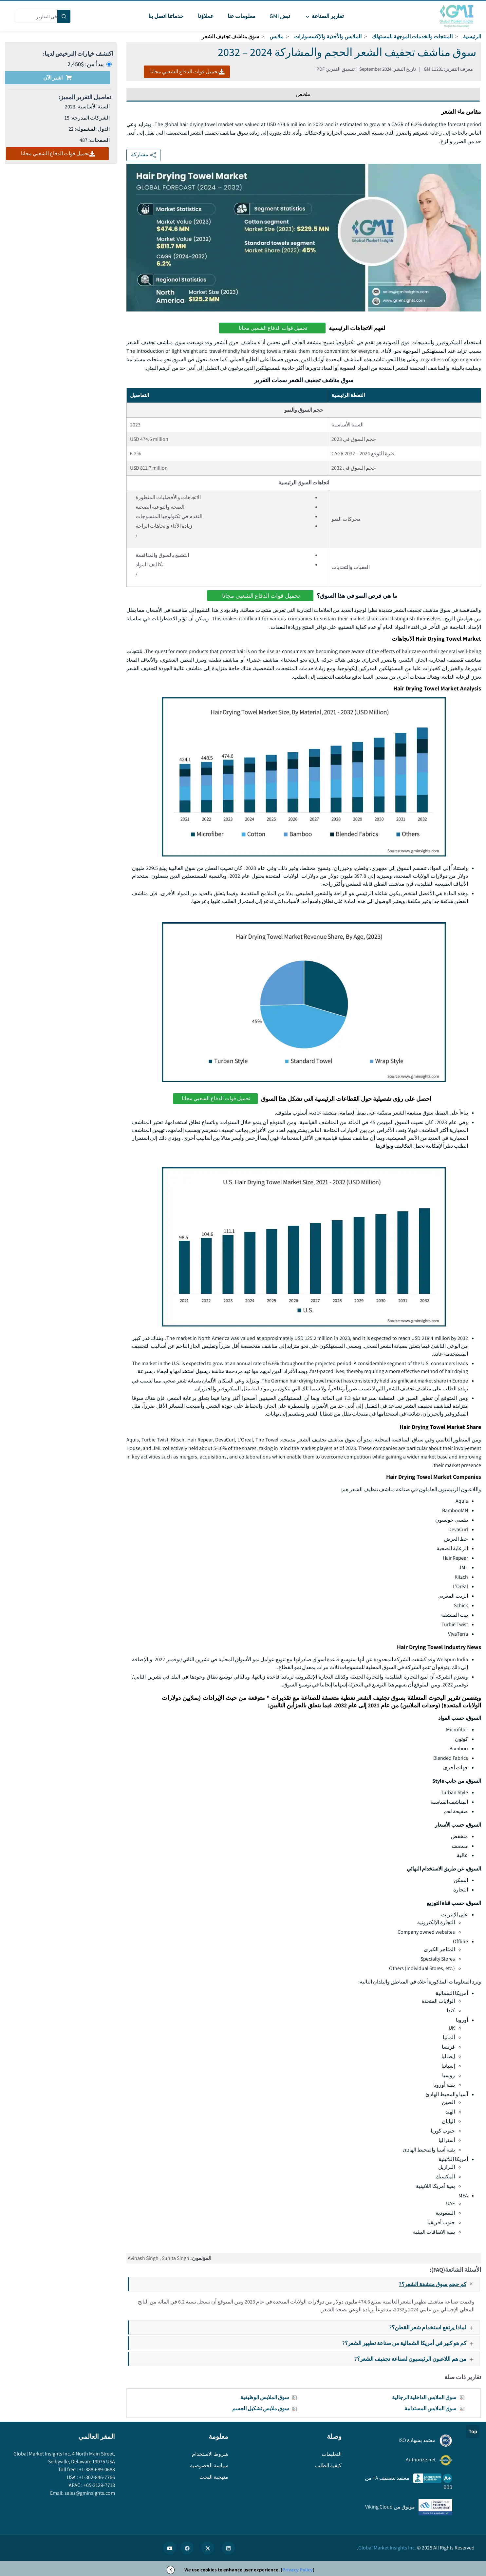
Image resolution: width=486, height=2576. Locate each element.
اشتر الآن (57, 77)
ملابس (277, 36)
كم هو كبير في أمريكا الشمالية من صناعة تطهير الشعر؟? (410, 2343)
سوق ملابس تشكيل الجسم (260, 2408)
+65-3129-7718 (99, 2485)
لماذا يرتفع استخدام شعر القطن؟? (434, 2327)
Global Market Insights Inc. (387, 2547)
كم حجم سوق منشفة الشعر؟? (439, 2284)
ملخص (303, 94)
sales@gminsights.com (89, 2493)
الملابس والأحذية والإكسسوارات (328, 36)
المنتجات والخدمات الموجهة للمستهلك (412, 36)
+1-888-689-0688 (96, 2469)
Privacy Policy (297, 2570)
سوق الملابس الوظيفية (264, 2397)
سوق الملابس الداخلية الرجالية (424, 2397)
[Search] (63, 16)
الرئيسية (472, 36)
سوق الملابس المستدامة (430, 2408)
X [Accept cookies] (170, 2569)
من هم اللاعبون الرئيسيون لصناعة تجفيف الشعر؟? (416, 2358)
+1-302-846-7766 (96, 2477)
